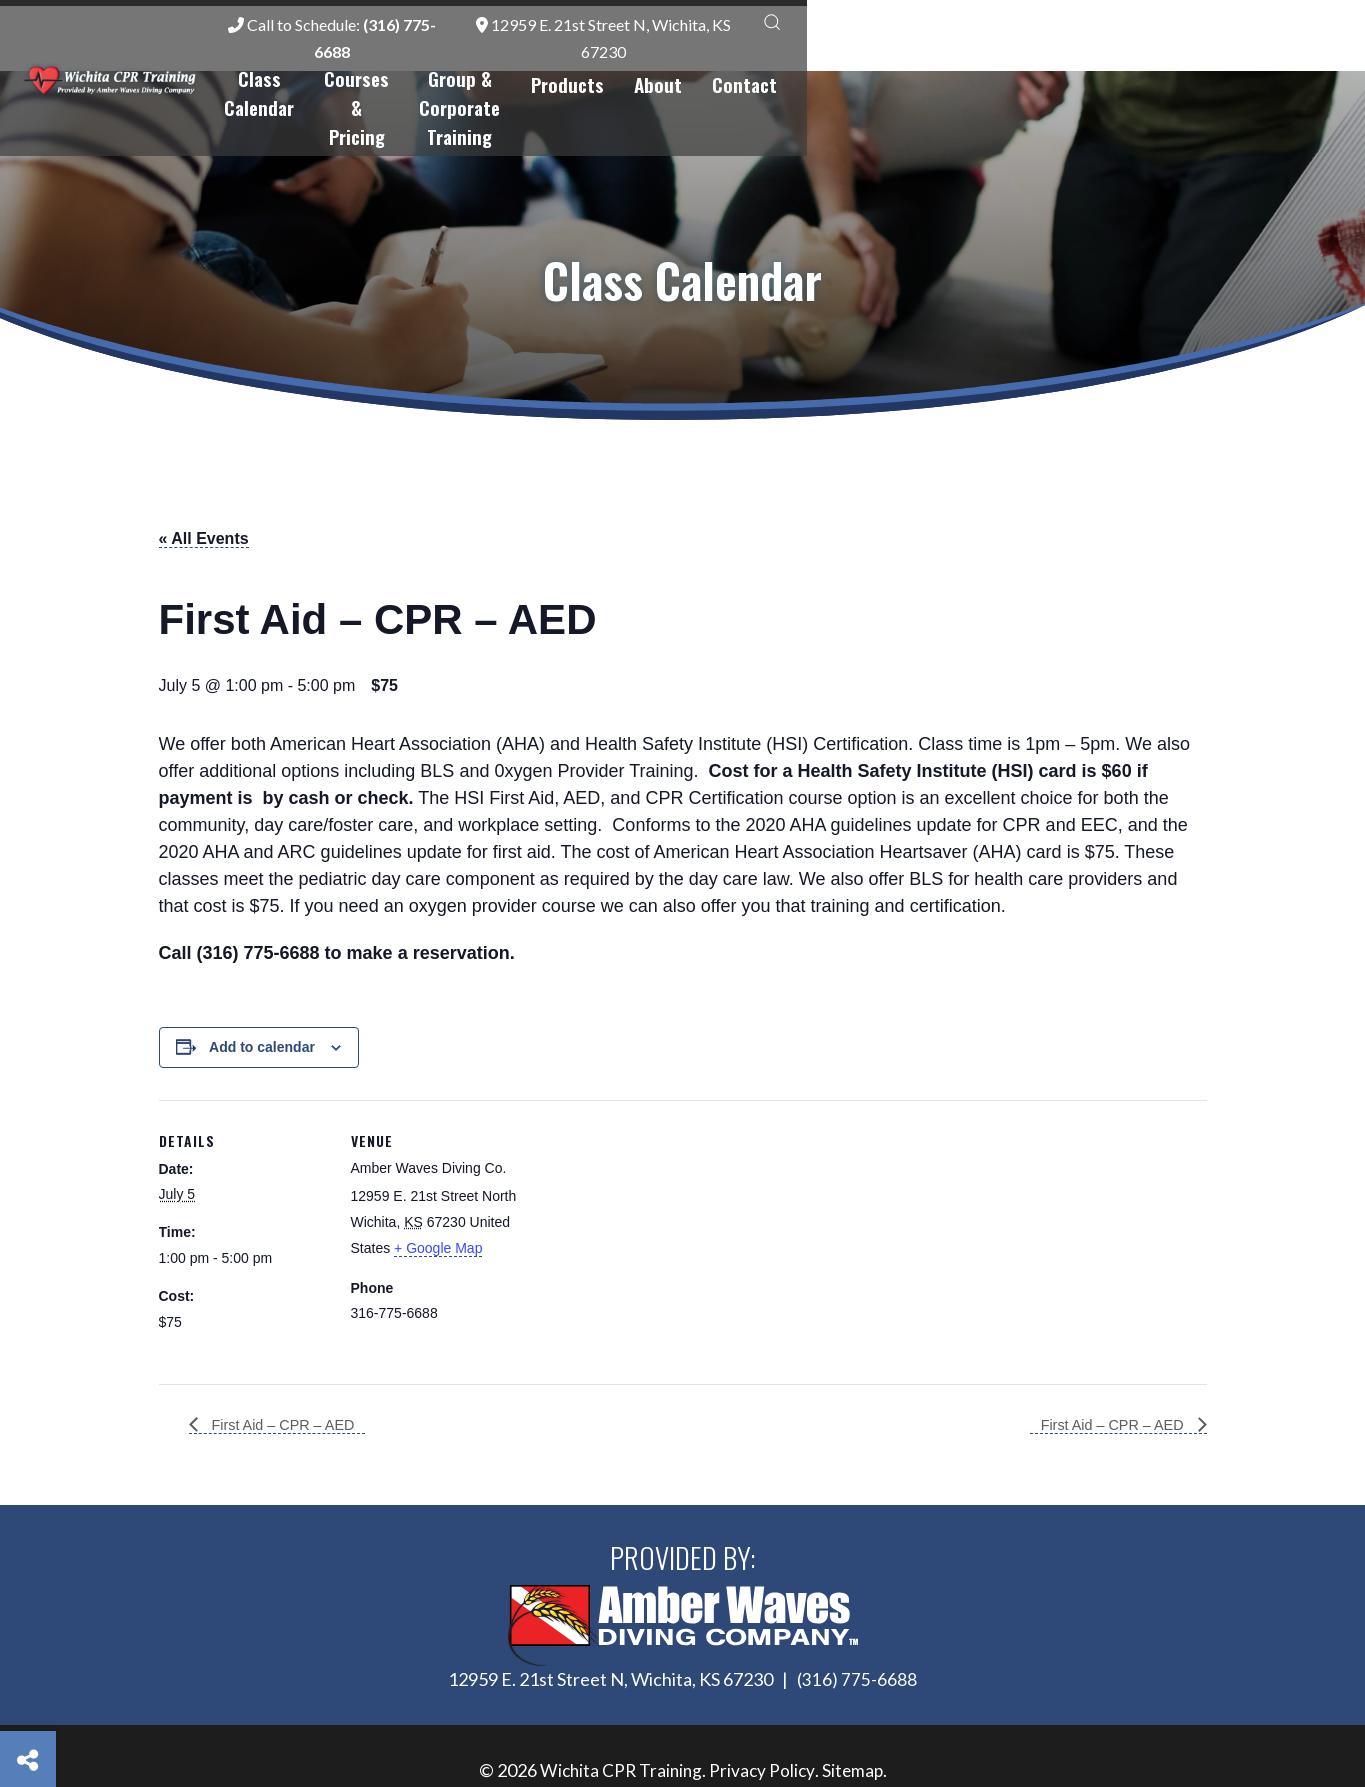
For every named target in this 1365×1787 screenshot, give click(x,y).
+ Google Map (438, 1176)
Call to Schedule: (788, 26)
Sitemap (855, 1700)
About (1149, 59)
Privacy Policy (763, 1700)
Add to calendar (262, 975)
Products (1058, 59)
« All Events (204, 467)
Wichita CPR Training (619, 1700)
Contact (1235, 59)
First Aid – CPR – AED (290, 1353)
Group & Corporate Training (882, 59)
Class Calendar (511, 59)
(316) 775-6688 (857, 1609)
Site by (683, 1744)
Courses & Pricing (671, 59)
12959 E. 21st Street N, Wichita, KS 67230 (1081, 26)
